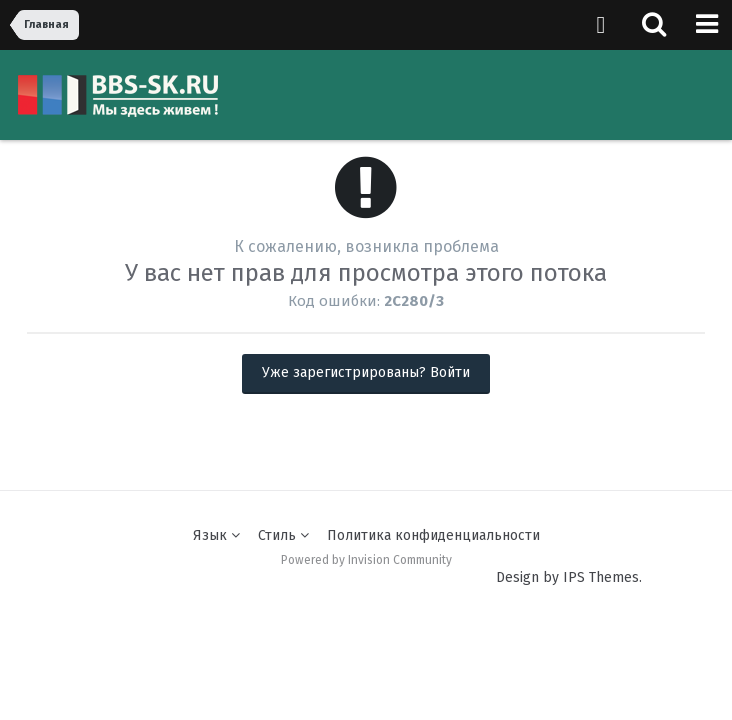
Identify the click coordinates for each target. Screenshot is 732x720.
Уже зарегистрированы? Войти (366, 372)
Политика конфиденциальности (433, 535)
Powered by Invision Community (366, 560)
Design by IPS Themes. (569, 577)
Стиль (283, 535)
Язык (216, 535)
